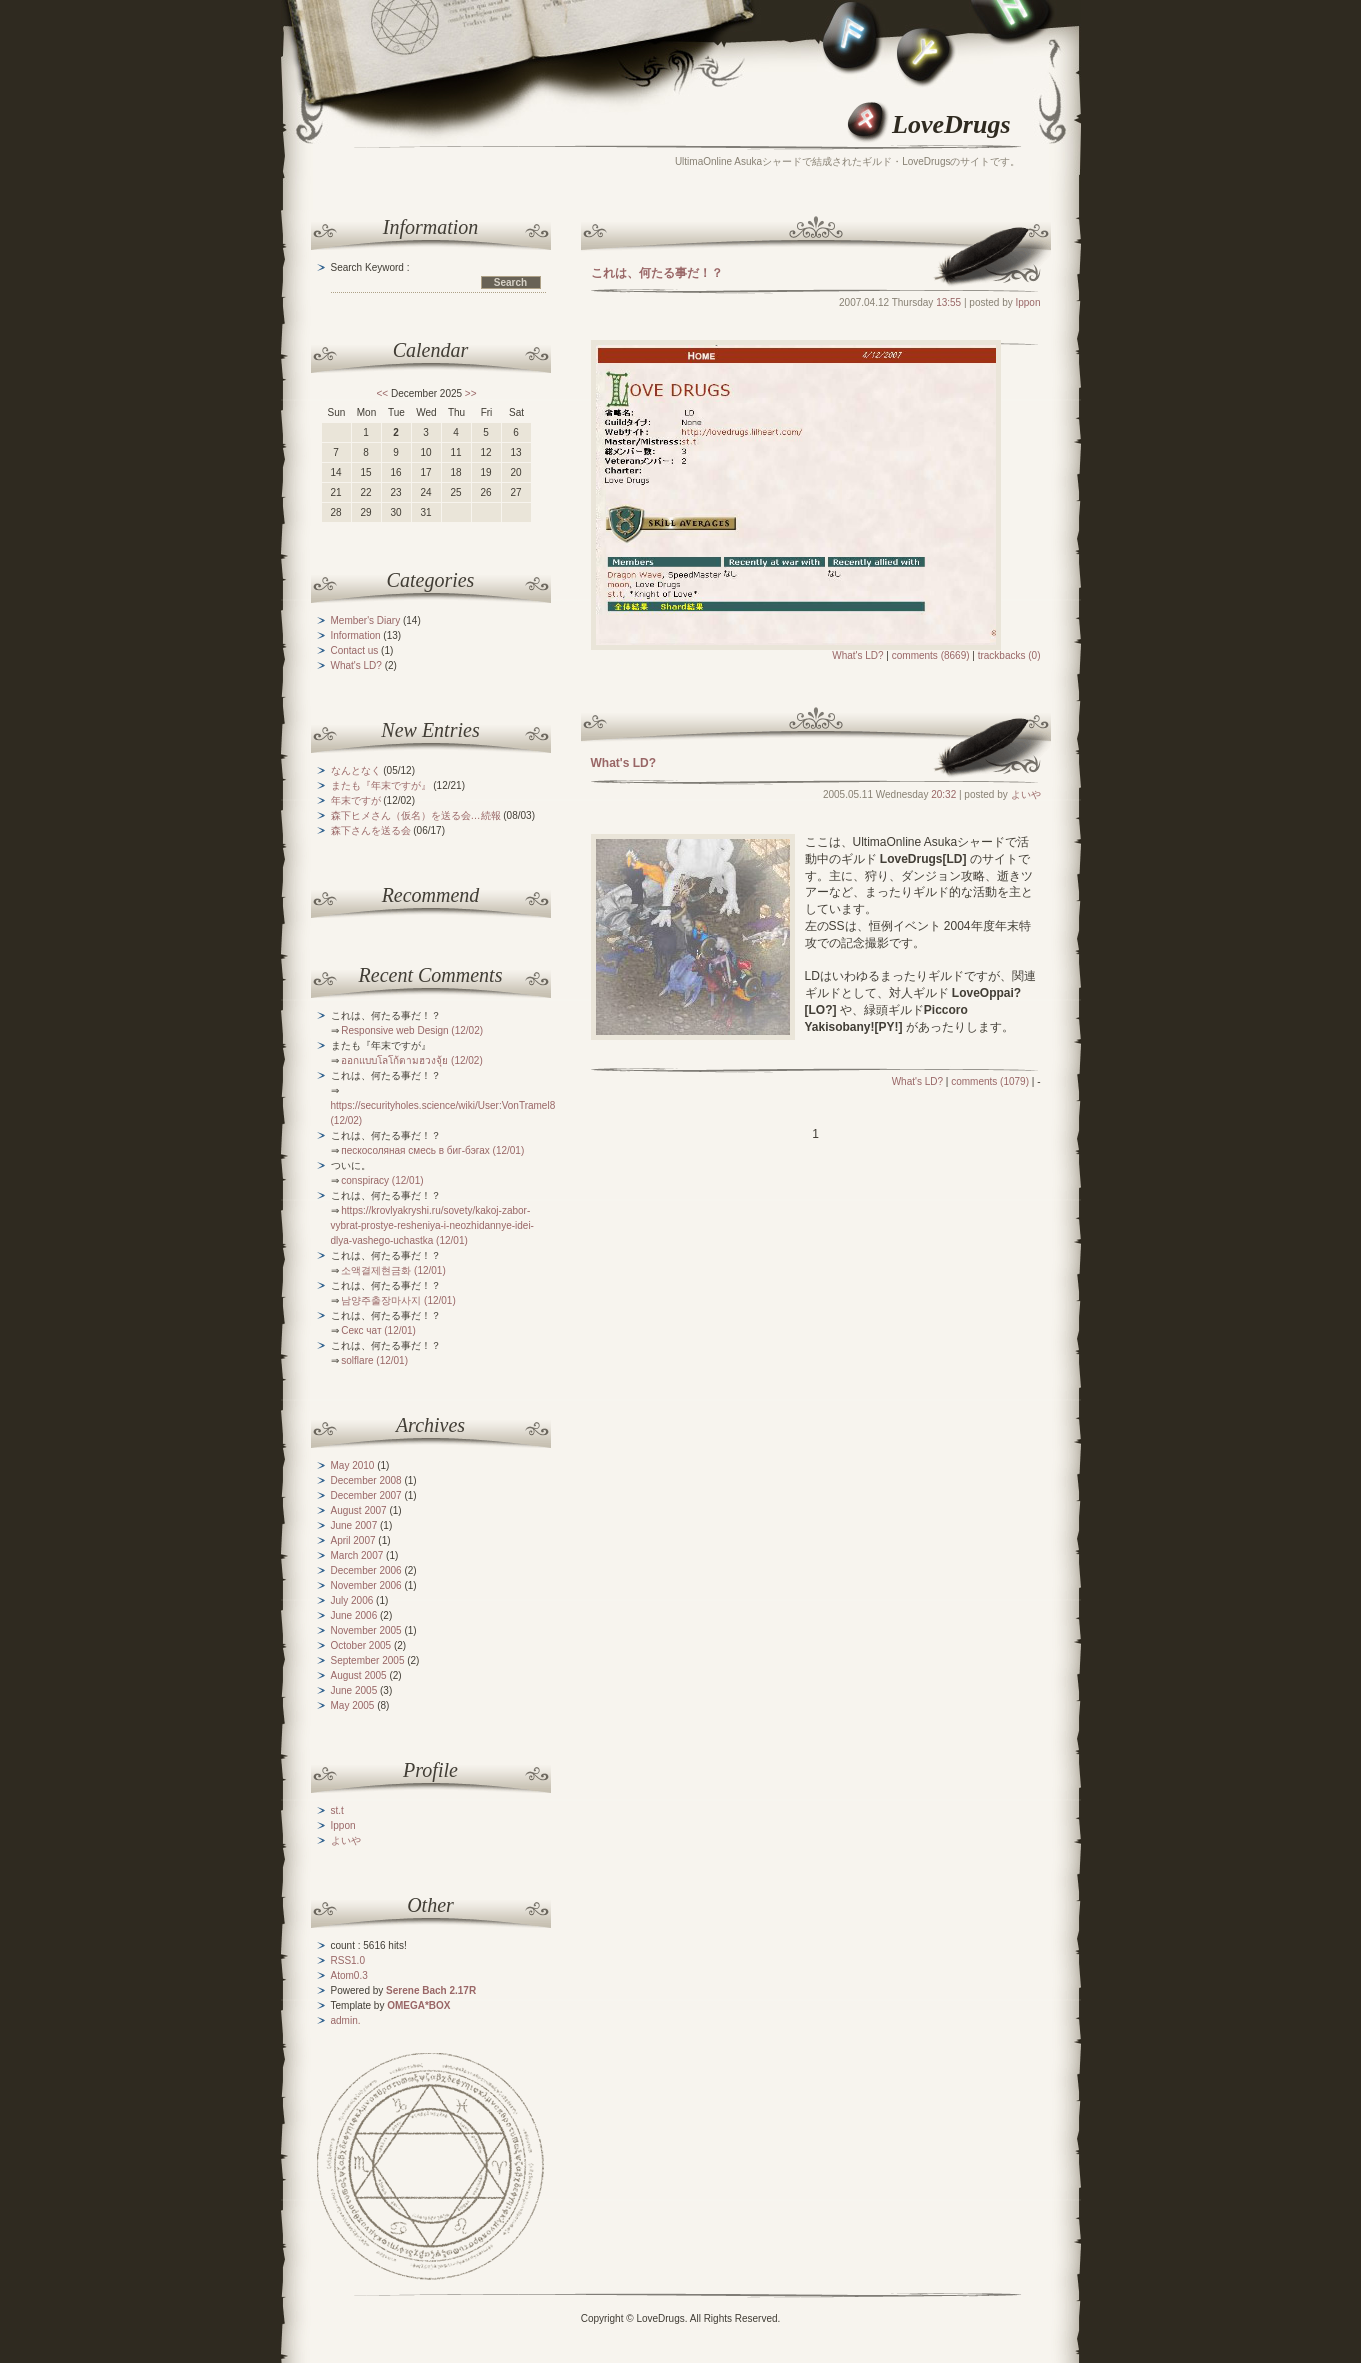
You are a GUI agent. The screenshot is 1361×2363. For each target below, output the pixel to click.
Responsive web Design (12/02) (412, 1030)
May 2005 (353, 1705)
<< (382, 393)
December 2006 (366, 1570)
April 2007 (353, 1540)
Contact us (355, 650)
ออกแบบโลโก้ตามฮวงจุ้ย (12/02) (411, 1060)
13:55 (948, 302)
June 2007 (354, 1525)
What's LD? (857, 655)
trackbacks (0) (1009, 655)
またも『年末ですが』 (381, 785)
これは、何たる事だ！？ (657, 273)
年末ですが (356, 800)
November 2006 (366, 1585)
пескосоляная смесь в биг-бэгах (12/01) (432, 1150)
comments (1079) (990, 1081)
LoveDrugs (951, 124)
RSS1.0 (348, 1960)
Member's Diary (366, 620)
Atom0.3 (349, 1975)
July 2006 (352, 1600)
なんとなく (356, 770)
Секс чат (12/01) (378, 1330)
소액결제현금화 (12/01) (393, 1270)
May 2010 (353, 1465)
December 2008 (366, 1480)
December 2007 (366, 1495)
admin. (346, 2020)
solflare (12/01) (374, 1360)
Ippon (1027, 302)
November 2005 (366, 1630)
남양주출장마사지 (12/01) (398, 1300)
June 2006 (354, 1615)
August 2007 (359, 1510)
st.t (337, 1810)
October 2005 (361, 1645)
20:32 (943, 794)
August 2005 (359, 1675)
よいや (1026, 794)
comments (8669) (931, 655)
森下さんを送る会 (371, 830)
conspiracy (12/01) (382, 1180)
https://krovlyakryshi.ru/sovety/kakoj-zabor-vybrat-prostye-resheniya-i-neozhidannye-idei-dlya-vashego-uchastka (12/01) (432, 1225)
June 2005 (354, 1690)
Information (356, 635)
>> (471, 393)
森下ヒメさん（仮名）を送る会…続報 (416, 815)
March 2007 (357, 1555)
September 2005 (368, 1660)
